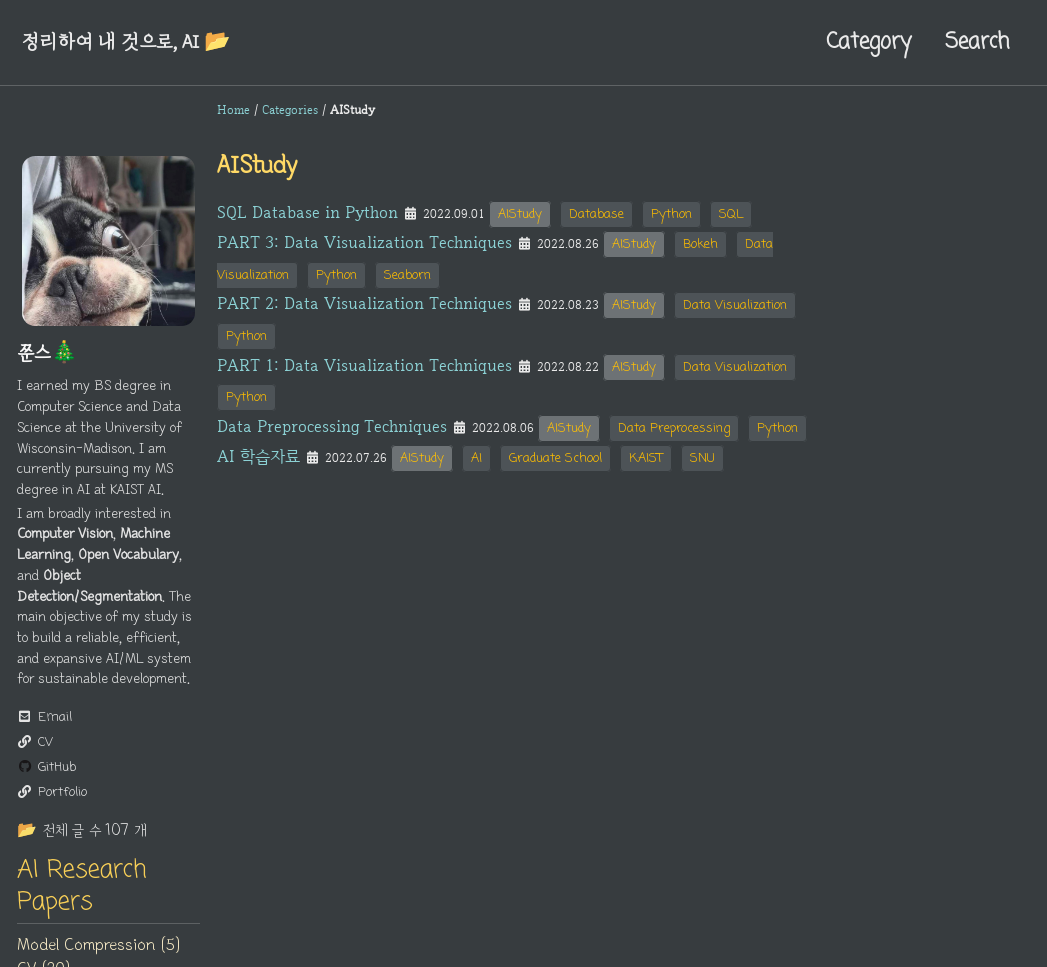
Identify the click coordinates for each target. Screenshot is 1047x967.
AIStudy (520, 214)
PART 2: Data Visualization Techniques (364, 303)
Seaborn (407, 275)
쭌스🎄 (47, 353)
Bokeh (700, 244)
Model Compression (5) (98, 945)
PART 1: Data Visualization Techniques (364, 365)
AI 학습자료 (258, 456)
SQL (731, 214)
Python (671, 214)
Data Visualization (735, 305)
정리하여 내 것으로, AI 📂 (125, 42)
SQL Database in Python (307, 212)
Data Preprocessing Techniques (332, 426)
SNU (702, 458)
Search (977, 42)
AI (476, 458)
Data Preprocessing (674, 428)
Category (868, 42)
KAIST (646, 458)
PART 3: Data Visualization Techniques (364, 242)
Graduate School (555, 458)
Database (596, 214)
